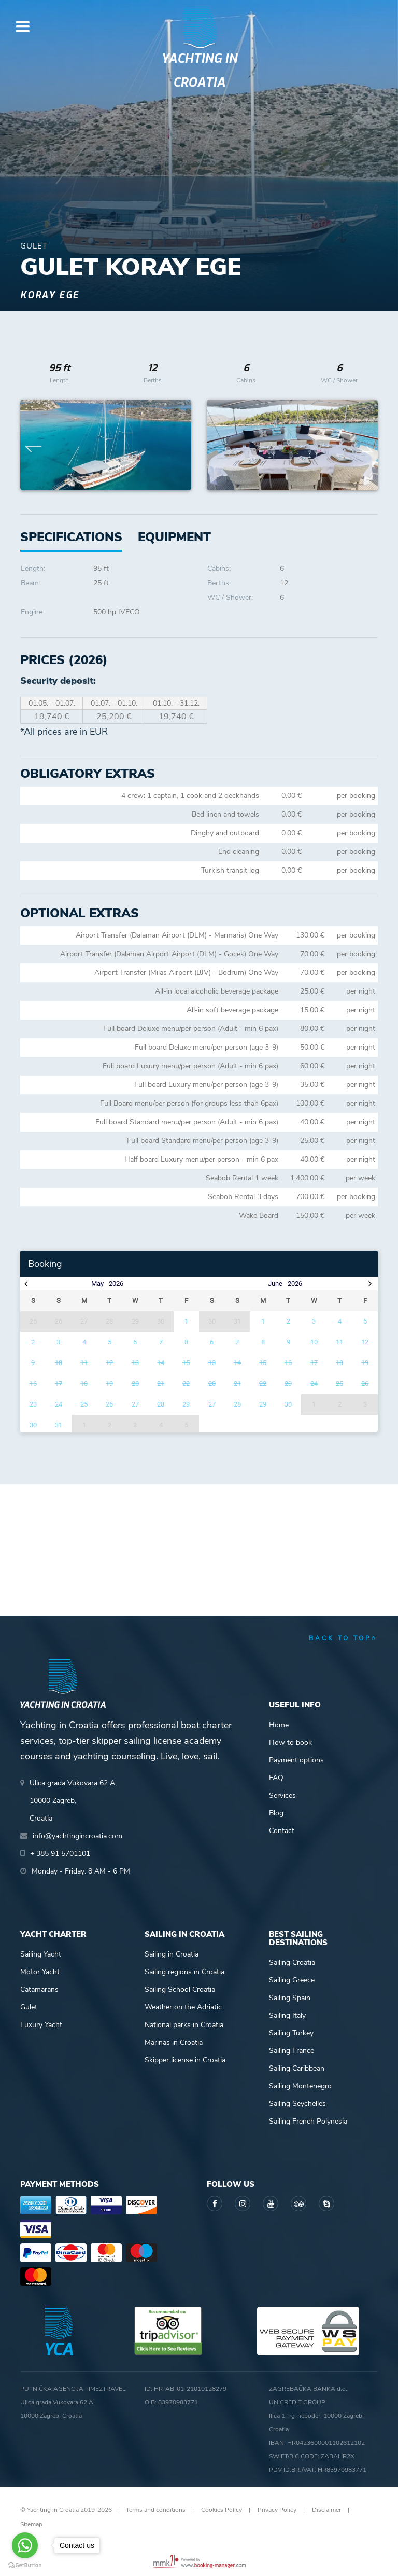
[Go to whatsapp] (25, 2545)
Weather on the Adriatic (183, 2007)
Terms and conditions (156, 2509)
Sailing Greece (292, 1980)
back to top (343, 1638)
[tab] (174, 537)
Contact (281, 1831)
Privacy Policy (277, 2509)
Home (279, 1725)
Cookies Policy (221, 2509)
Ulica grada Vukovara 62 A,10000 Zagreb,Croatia (73, 1800)
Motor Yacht (40, 1972)
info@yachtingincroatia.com (77, 1836)
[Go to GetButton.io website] (24, 2565)
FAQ (276, 1778)
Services (282, 1795)
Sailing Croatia (292, 1962)
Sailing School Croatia (180, 1989)
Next (364, 445)
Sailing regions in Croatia (184, 1972)
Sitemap (31, 2524)
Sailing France (291, 2051)
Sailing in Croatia (171, 1954)
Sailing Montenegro (300, 2086)
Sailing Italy (287, 2015)
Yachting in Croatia (199, 70)
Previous (33, 445)
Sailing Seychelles (297, 2104)
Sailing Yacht (40, 1954)
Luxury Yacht (41, 2025)
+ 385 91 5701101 (60, 1853)
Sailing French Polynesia (308, 2121)
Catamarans (39, 1989)
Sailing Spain (289, 1998)
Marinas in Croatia (174, 2042)
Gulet (28, 2007)
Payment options (296, 1760)
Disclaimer (326, 2509)
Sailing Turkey (291, 2033)
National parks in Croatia (184, 2025)
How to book (290, 1742)
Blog (276, 1813)
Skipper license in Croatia (185, 2060)
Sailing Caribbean (296, 2068)
